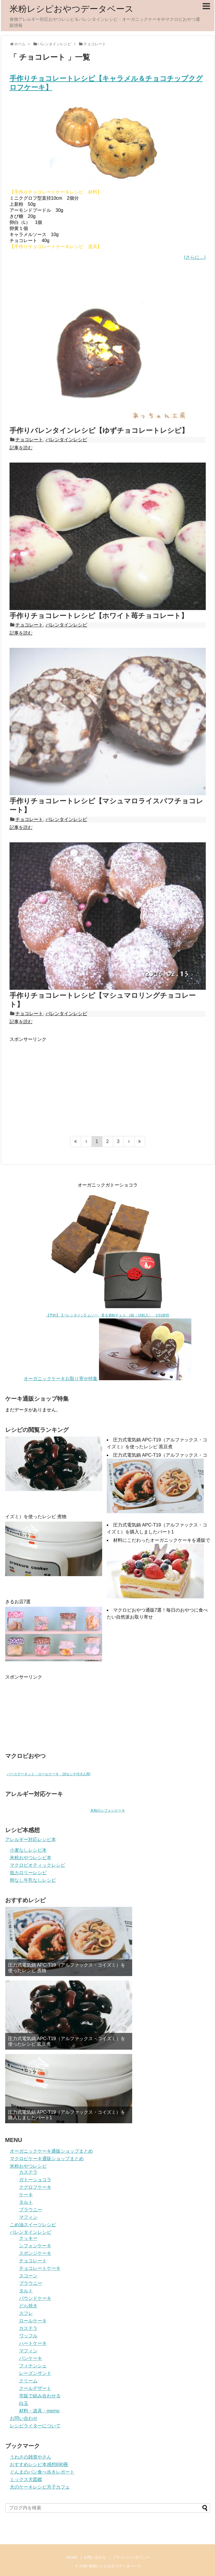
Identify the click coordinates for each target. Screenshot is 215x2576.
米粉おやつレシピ (28, 2166)
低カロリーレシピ (28, 1872)
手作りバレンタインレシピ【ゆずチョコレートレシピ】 (99, 430)
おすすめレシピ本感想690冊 (39, 2464)
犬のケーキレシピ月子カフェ (40, 2487)
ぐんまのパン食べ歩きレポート (42, 2472)
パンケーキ (30, 2358)
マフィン (28, 2217)
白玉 (23, 2403)
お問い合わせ (24, 2418)
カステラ (28, 2172)
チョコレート (29, 439)
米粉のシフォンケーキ (107, 1810)
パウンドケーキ (35, 2298)
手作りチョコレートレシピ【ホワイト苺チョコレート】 (99, 616)
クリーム (28, 2380)
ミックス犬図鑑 (26, 2479)
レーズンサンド (35, 2373)
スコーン (28, 2275)
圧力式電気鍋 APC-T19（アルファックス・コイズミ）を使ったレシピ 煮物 (66, 1968)
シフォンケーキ (35, 2245)
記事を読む (21, 447)
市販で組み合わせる (40, 2395)
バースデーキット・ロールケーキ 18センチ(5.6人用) (49, 1774)
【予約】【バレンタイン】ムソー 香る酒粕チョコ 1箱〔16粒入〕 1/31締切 (107, 1315)
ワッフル (28, 2335)
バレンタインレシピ (66, 439)
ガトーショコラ (35, 2179)
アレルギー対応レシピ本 (30, 1839)
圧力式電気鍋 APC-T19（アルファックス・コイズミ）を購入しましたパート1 (66, 2115)
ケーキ (26, 2194)
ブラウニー (30, 2209)
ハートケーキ (33, 2343)
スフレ (26, 2313)
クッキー (28, 2238)
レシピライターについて (35, 2425)
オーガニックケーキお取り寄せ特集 (61, 1378)
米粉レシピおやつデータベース (72, 9)
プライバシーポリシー (131, 2557)
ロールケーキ (33, 2320)
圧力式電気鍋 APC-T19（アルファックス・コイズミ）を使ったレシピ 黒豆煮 (66, 2041)
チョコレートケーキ (40, 2268)
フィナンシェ (33, 2365)
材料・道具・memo (39, 2410)
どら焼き (28, 2305)
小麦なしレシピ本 (28, 1850)
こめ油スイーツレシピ (33, 2224)
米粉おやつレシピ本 (30, 1857)
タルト (26, 2202)
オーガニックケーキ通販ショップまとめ (51, 2151)
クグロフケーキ (35, 2187)
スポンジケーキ (35, 2253)
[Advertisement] (58, 1083)
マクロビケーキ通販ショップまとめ (47, 2158)
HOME (71, 2557)
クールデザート (35, 2388)
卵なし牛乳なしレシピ (33, 1880)
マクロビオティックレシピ (37, 1865)
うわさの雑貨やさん (30, 2457)
